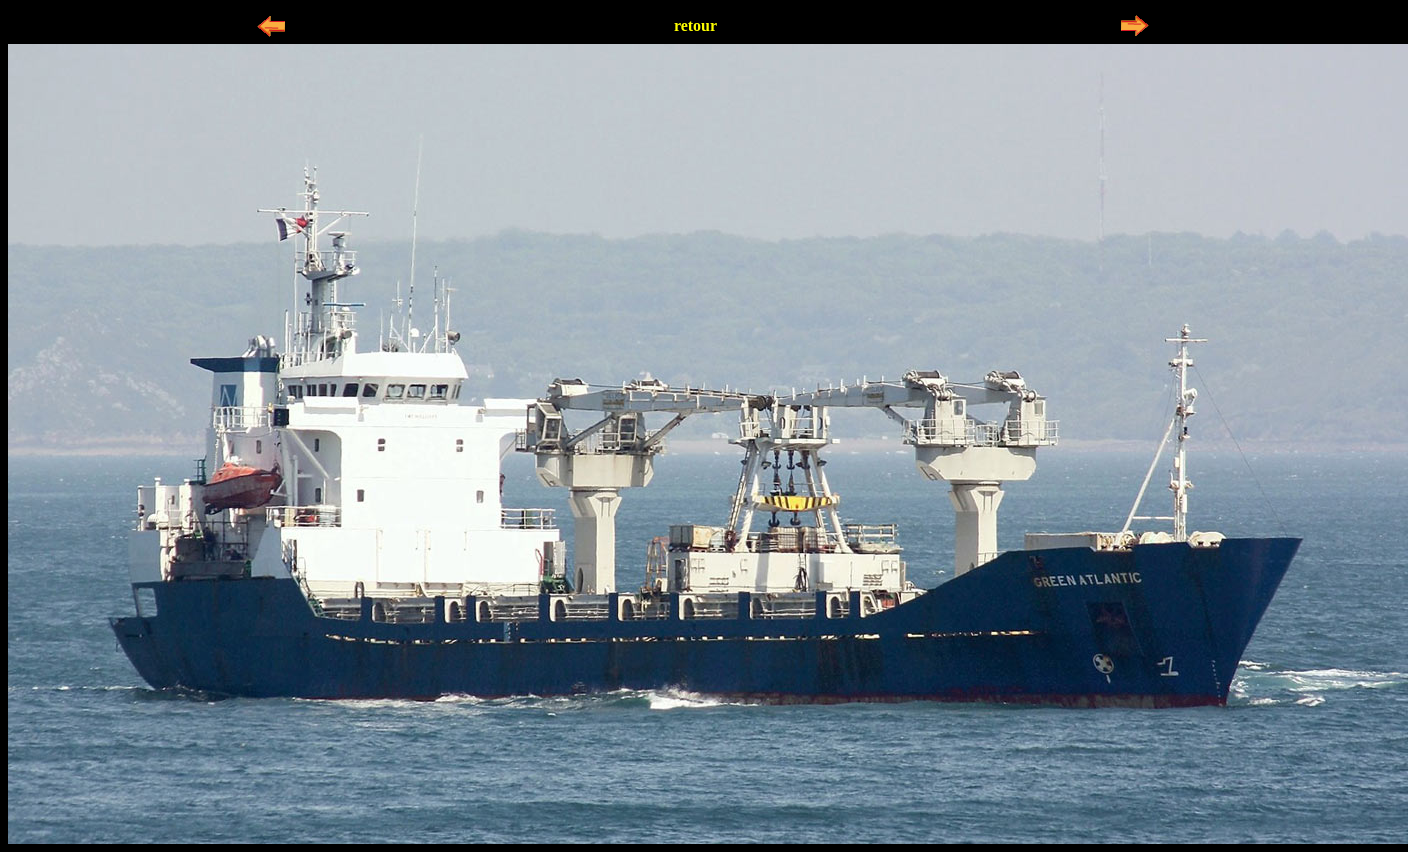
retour (695, 25)
